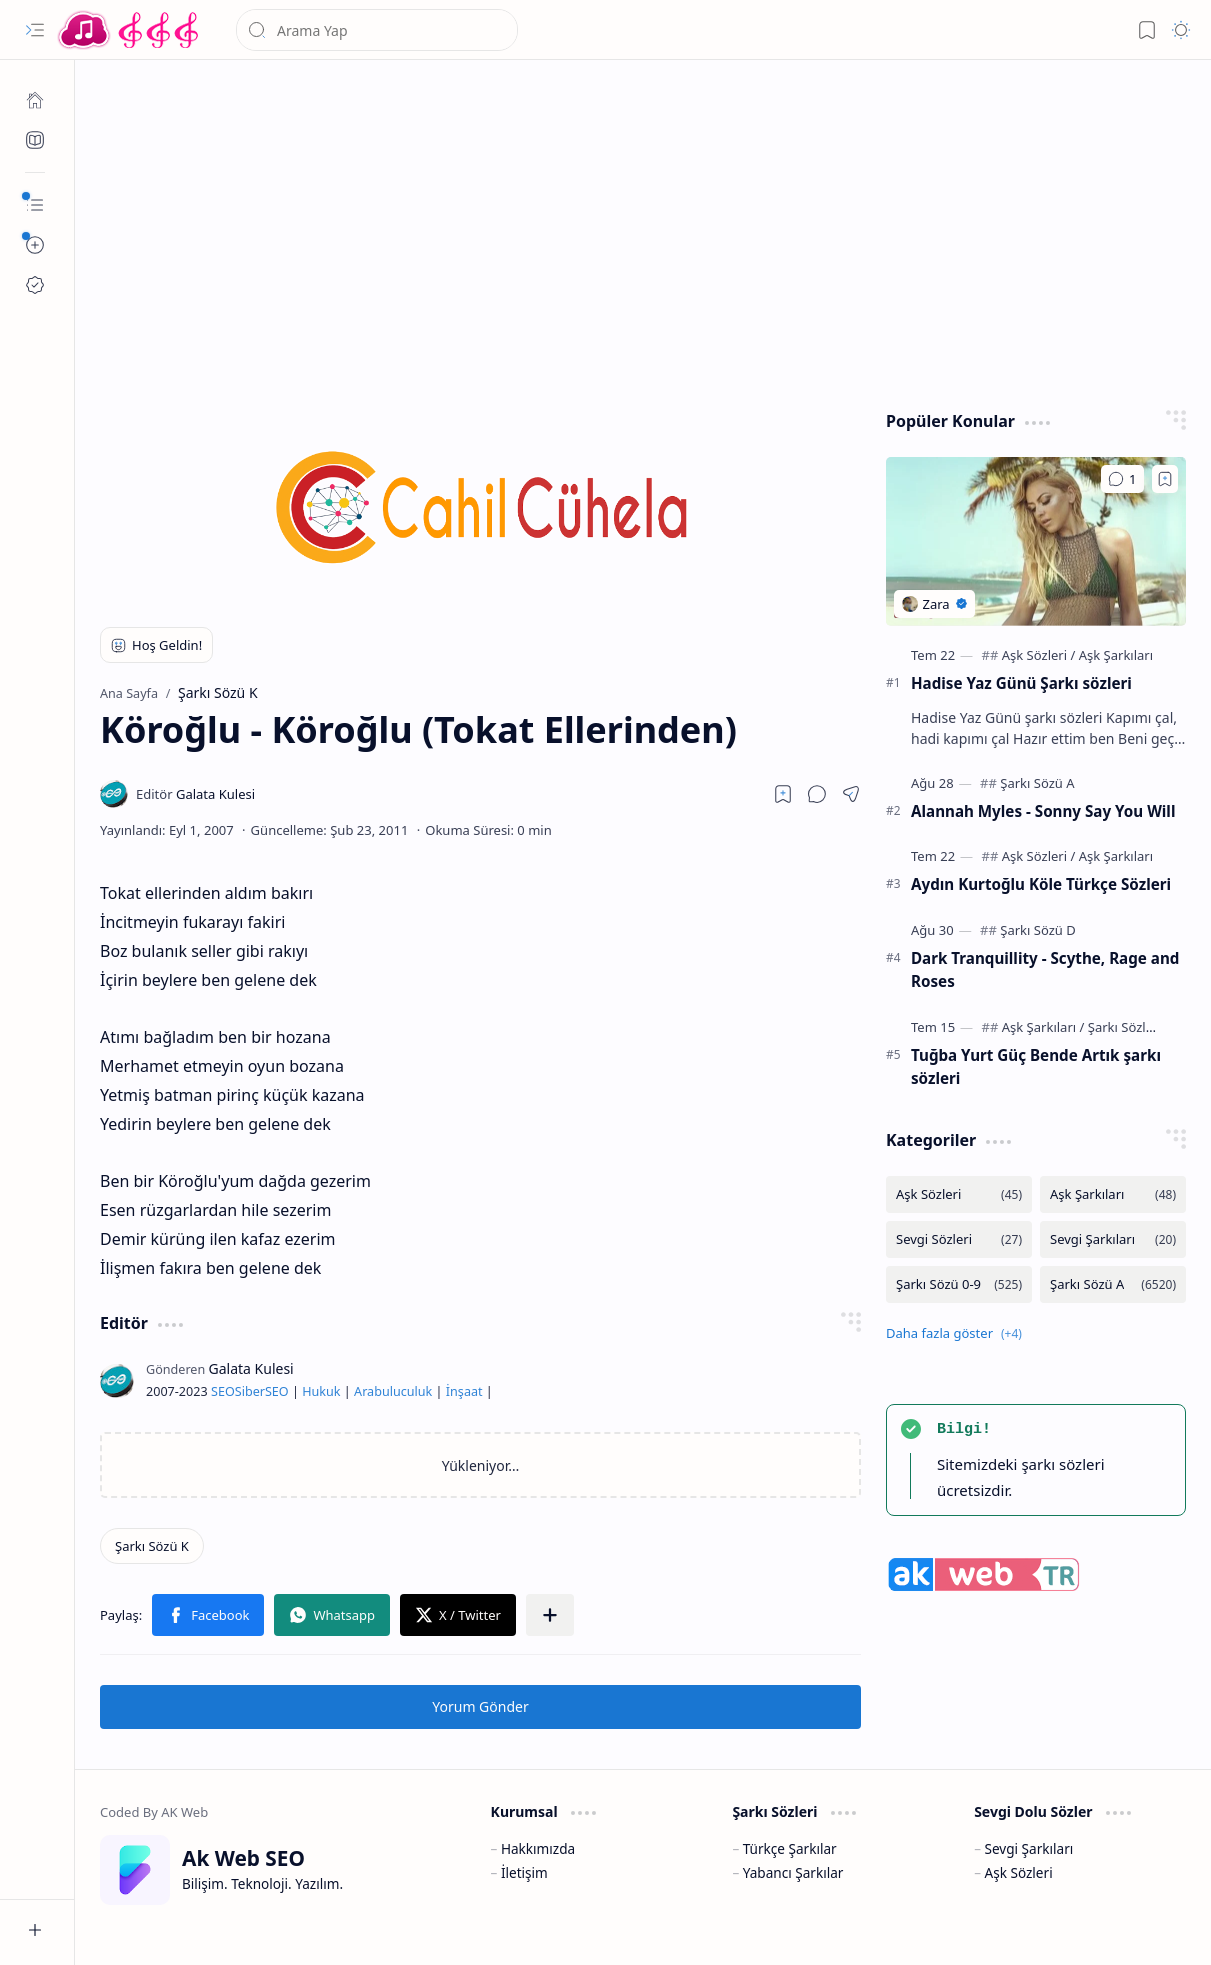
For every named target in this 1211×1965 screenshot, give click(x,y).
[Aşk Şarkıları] (1116, 655)
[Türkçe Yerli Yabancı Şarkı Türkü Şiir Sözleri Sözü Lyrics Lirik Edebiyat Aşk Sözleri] (130, 30)
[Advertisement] (643, 230)
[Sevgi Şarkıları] (1113, 1239)
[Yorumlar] (1122, 479)
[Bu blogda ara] (377, 30)
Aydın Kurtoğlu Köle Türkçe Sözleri (1041, 884)
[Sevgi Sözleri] (959, 1239)
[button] (35, 30)
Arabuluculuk (393, 1391)
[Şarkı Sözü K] (152, 1546)
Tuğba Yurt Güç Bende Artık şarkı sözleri (1036, 1066)
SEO (223, 1391)
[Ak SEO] (35, 140)
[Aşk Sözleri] (1039, 655)
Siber (250, 1391)
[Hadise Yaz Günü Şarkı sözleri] (1036, 541)
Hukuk (321, 1391)
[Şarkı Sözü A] (1037, 783)
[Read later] (783, 794)
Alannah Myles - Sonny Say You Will (1043, 811)
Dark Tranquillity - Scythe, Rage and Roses (1045, 969)
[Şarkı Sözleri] (1125, 1027)
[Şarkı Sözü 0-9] (959, 1284)
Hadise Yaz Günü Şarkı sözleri (1021, 683)
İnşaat (464, 1391)
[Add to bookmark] (1165, 479)
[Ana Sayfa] (35, 100)
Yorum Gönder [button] (480, 1706)
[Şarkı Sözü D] (1037, 930)
